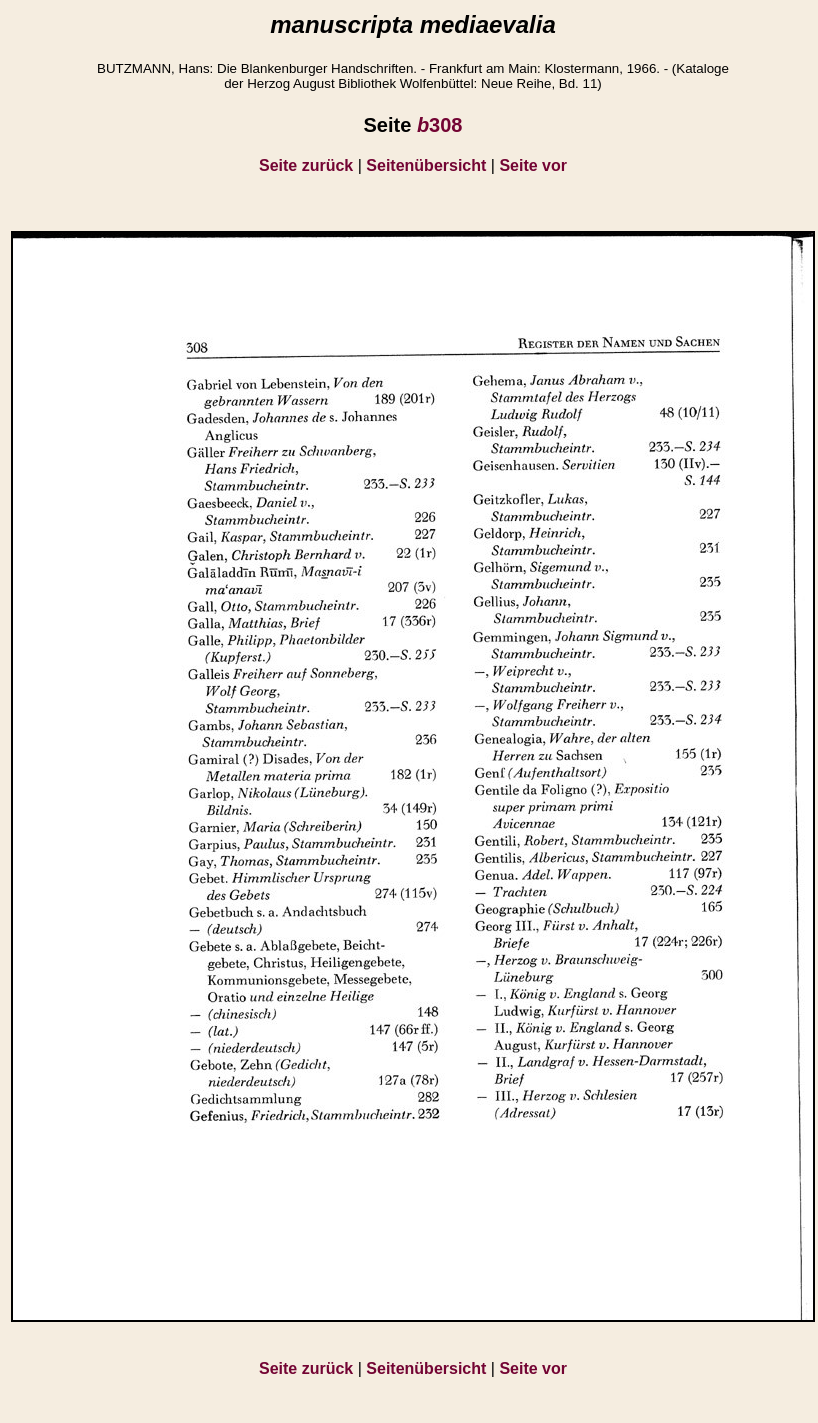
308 (440, 125)
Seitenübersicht (426, 165)
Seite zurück (306, 165)
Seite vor (533, 165)
